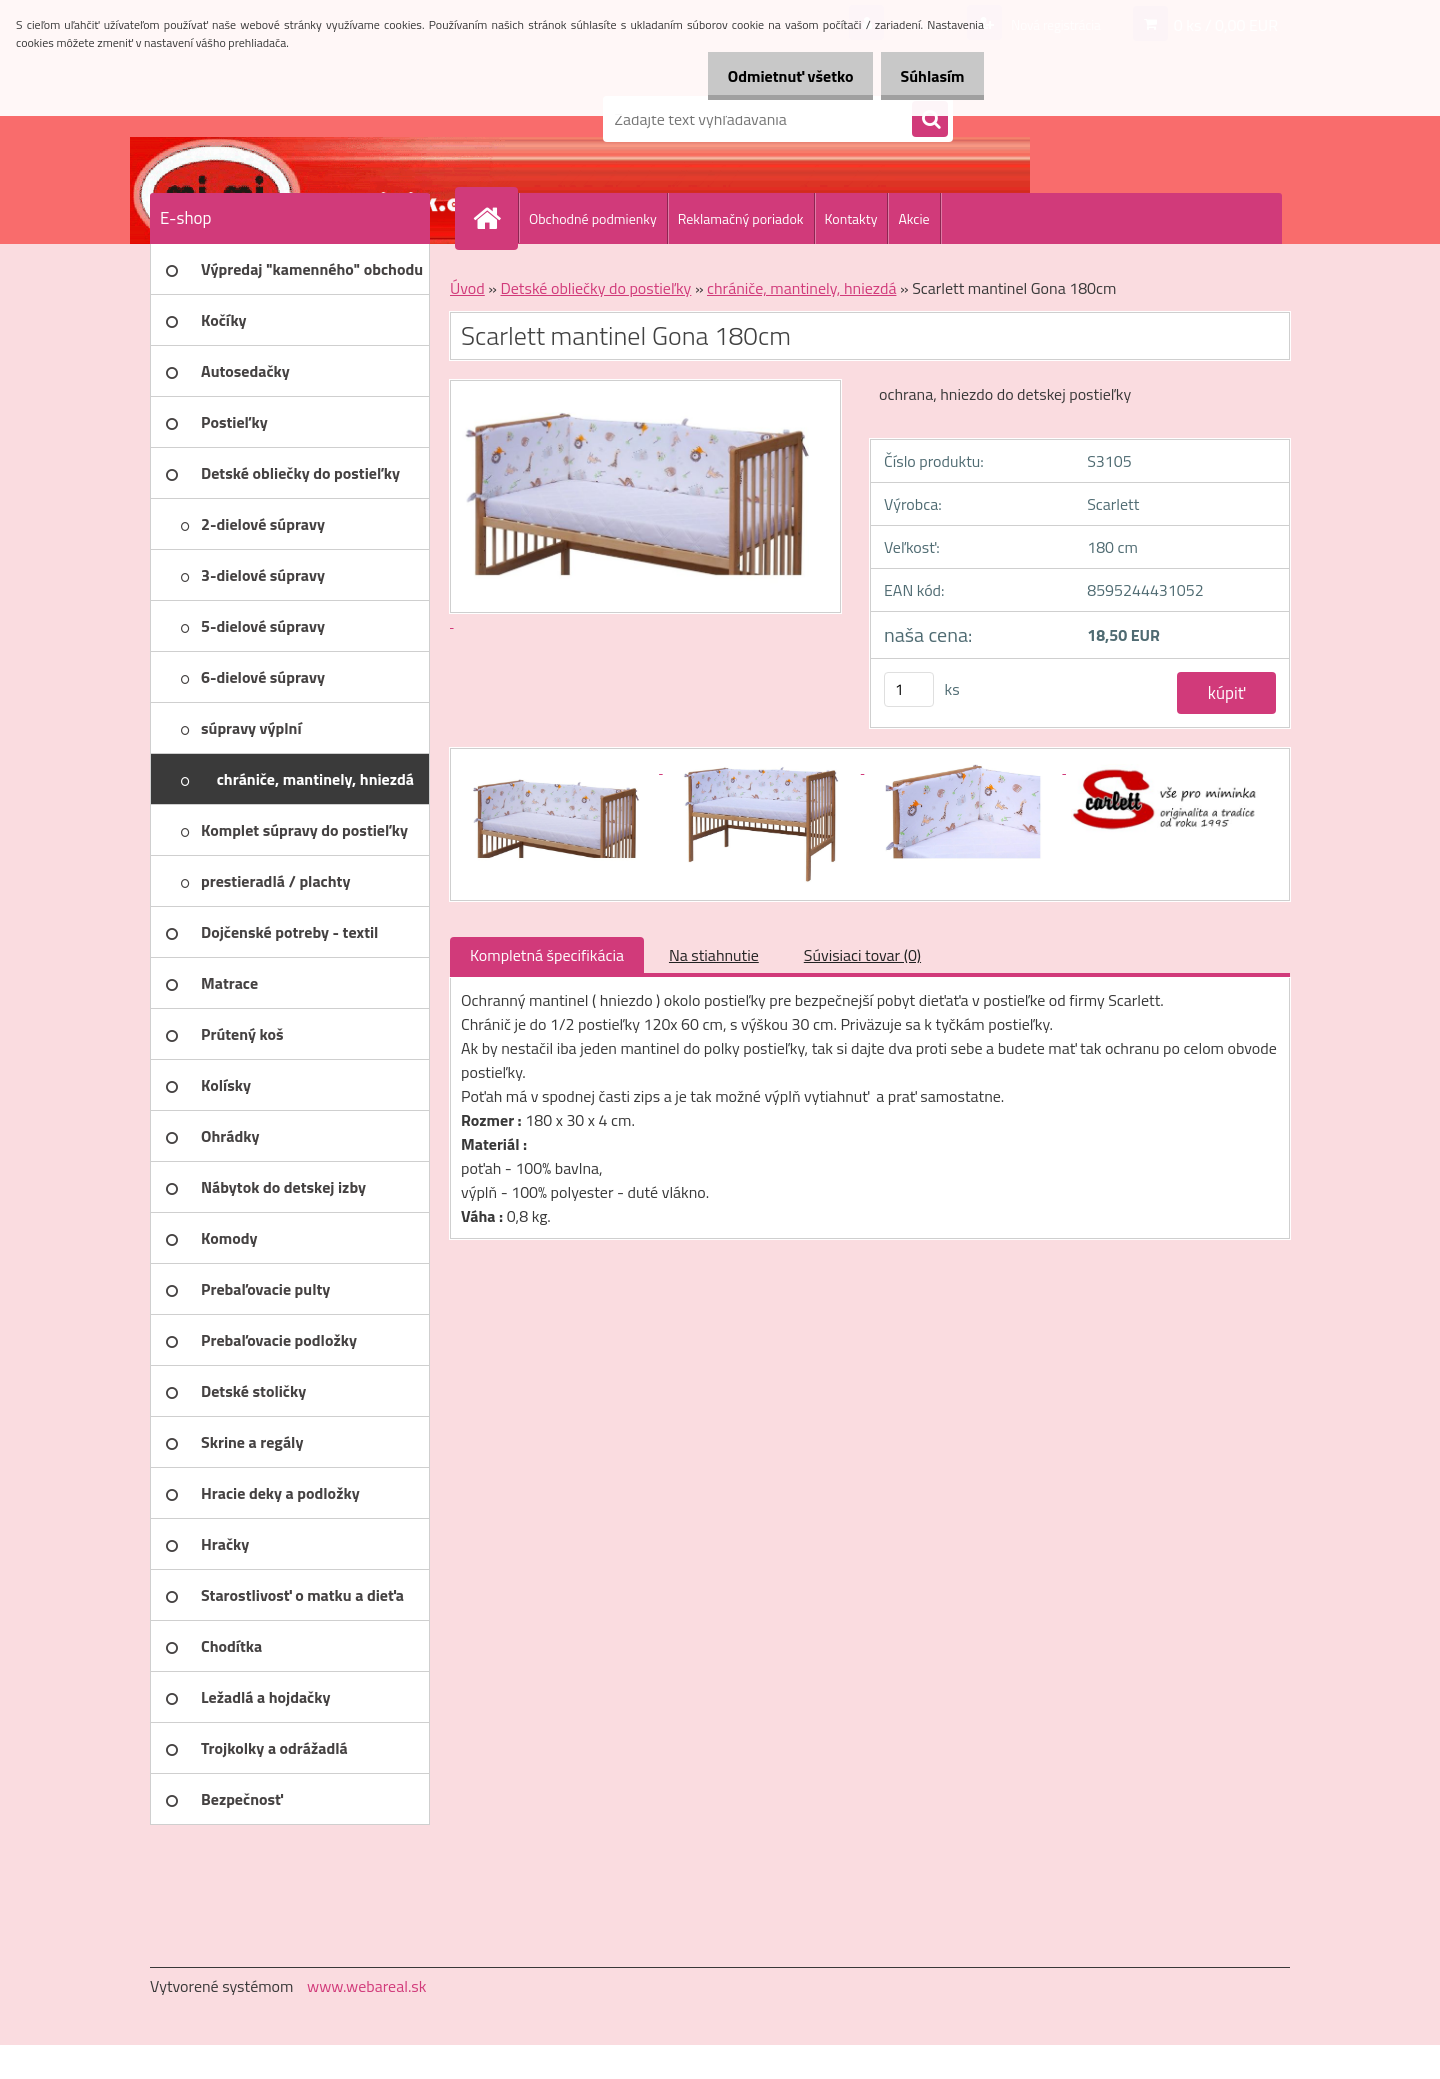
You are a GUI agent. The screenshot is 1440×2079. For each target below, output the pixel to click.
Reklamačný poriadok (741, 218)
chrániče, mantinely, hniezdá (801, 288)
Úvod (467, 288)
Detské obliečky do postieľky (595, 288)
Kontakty (851, 218)
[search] (930, 120)
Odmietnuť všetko (774, 76)
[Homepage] (495, 218)
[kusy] (909, 689)
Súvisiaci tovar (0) (862, 955)
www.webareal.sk (367, 1986)
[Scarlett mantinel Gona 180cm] (562, 767)
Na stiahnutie (714, 955)
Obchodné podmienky (593, 218)
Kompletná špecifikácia (547, 955)
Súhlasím (927, 76)
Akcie (913, 218)
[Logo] (287, 119)
